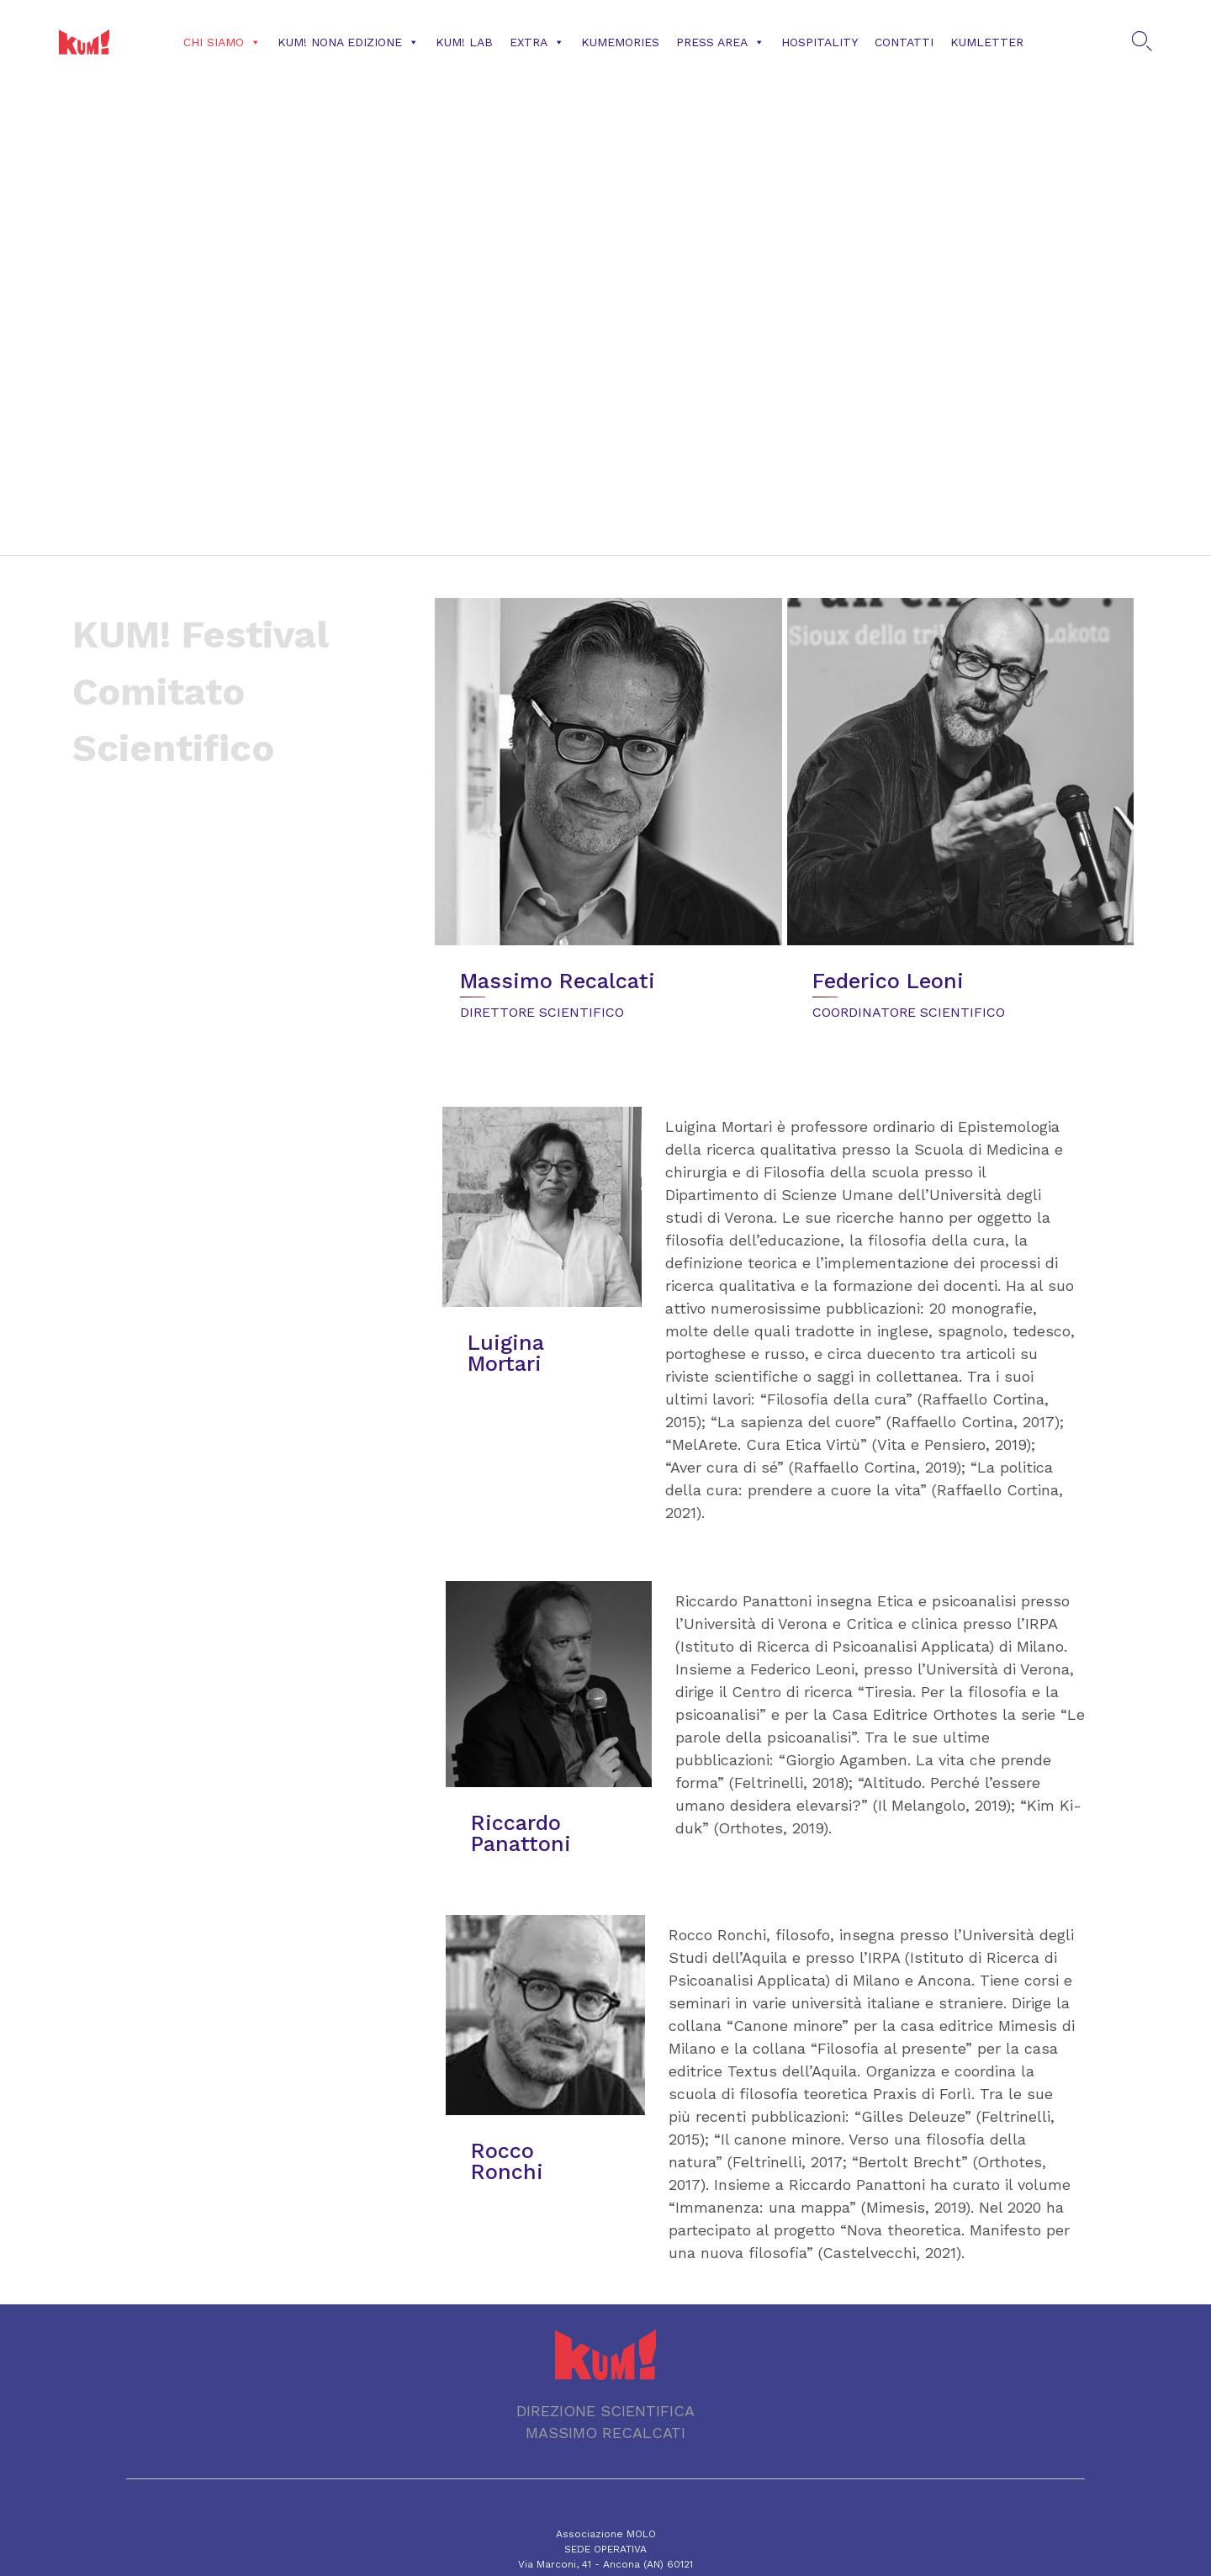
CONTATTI (904, 42)
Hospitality (819, 42)
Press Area (720, 42)
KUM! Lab (464, 42)
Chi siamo (222, 42)
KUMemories (620, 42)
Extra (537, 42)
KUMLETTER (986, 42)
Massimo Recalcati (557, 981)
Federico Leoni (888, 981)
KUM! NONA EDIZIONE (348, 42)
